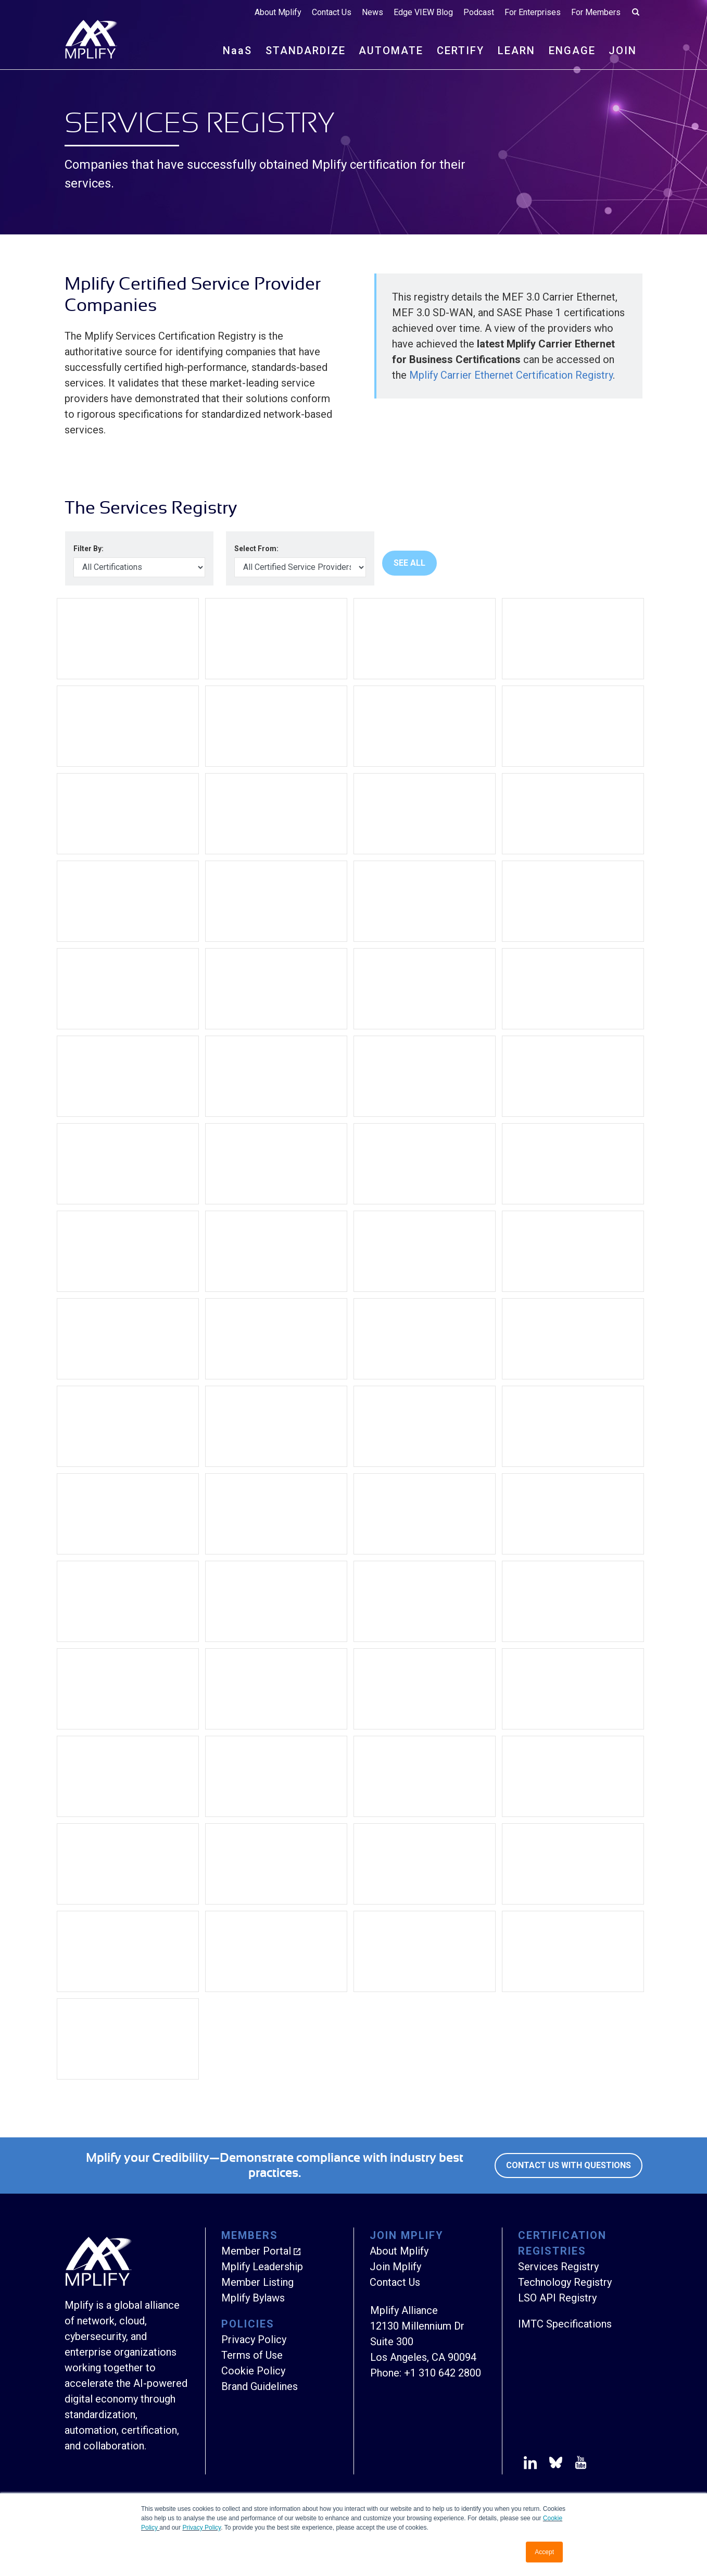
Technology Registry (565, 2282)
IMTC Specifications (565, 2324)
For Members (596, 13)
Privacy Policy (201, 2527)
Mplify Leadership (262, 2266)
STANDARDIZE (306, 51)
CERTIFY (460, 51)
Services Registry (558, 2266)
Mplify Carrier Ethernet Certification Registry (511, 375)
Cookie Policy (253, 2371)
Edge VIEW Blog (423, 13)
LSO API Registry (557, 2298)
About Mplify (278, 13)
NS (237, 51)
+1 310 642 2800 (442, 2373)
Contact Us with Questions (568, 2165)
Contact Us (331, 13)
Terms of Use (252, 2355)
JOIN (623, 51)
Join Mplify (395, 2266)
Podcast (478, 13)
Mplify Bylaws (253, 2298)
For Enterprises (532, 13)
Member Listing (257, 2282)
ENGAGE (572, 51)
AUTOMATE (391, 51)
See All (409, 563)
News (372, 13)
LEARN (516, 51)
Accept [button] (544, 2552)
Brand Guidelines (259, 2386)
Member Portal (256, 2251)
